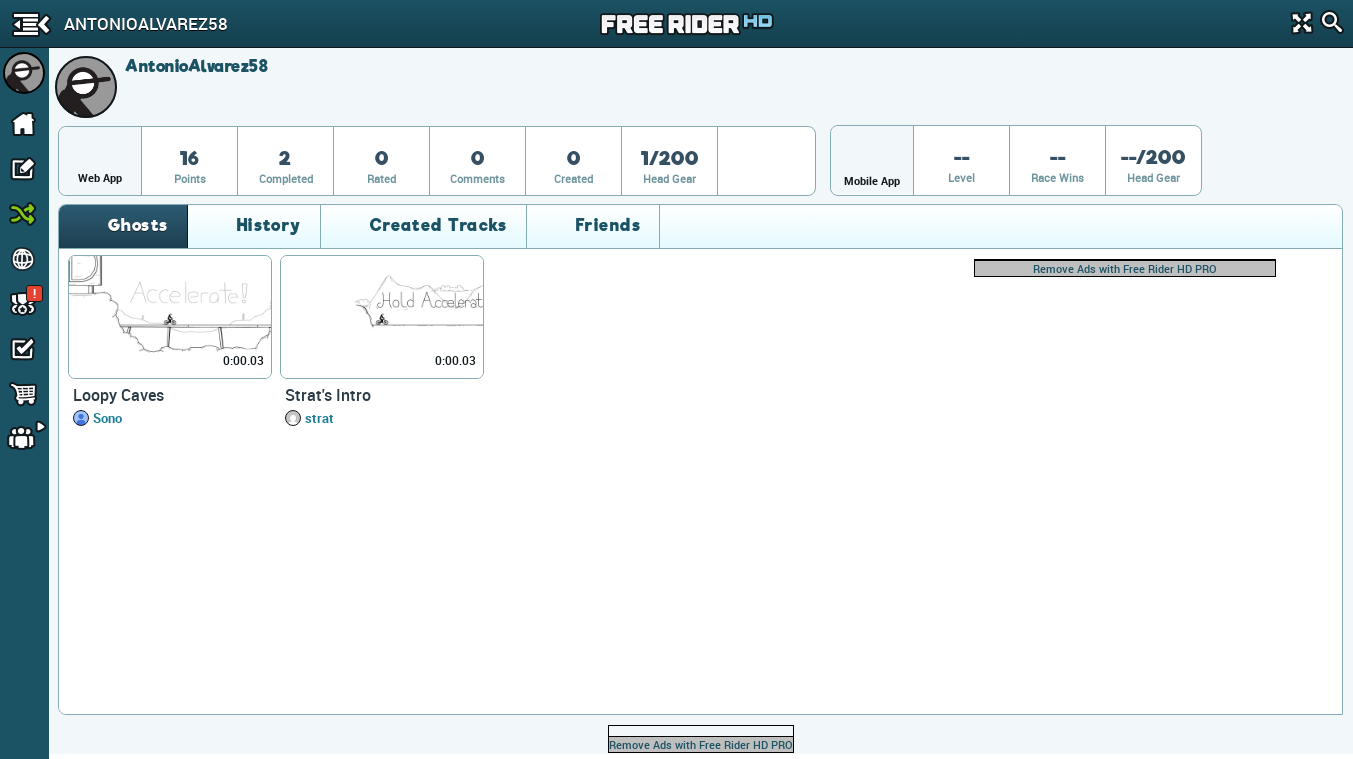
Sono (107, 418)
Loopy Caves (118, 395)
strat (319, 418)
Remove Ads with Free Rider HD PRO (1125, 268)
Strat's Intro (328, 395)
